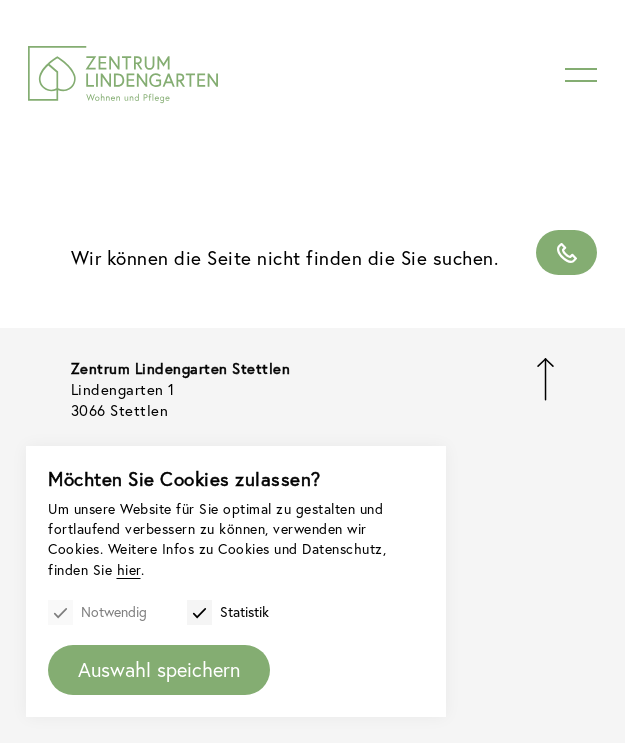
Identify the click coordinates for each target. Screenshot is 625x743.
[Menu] (581, 75)
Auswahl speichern (159, 669)
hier (129, 569)
